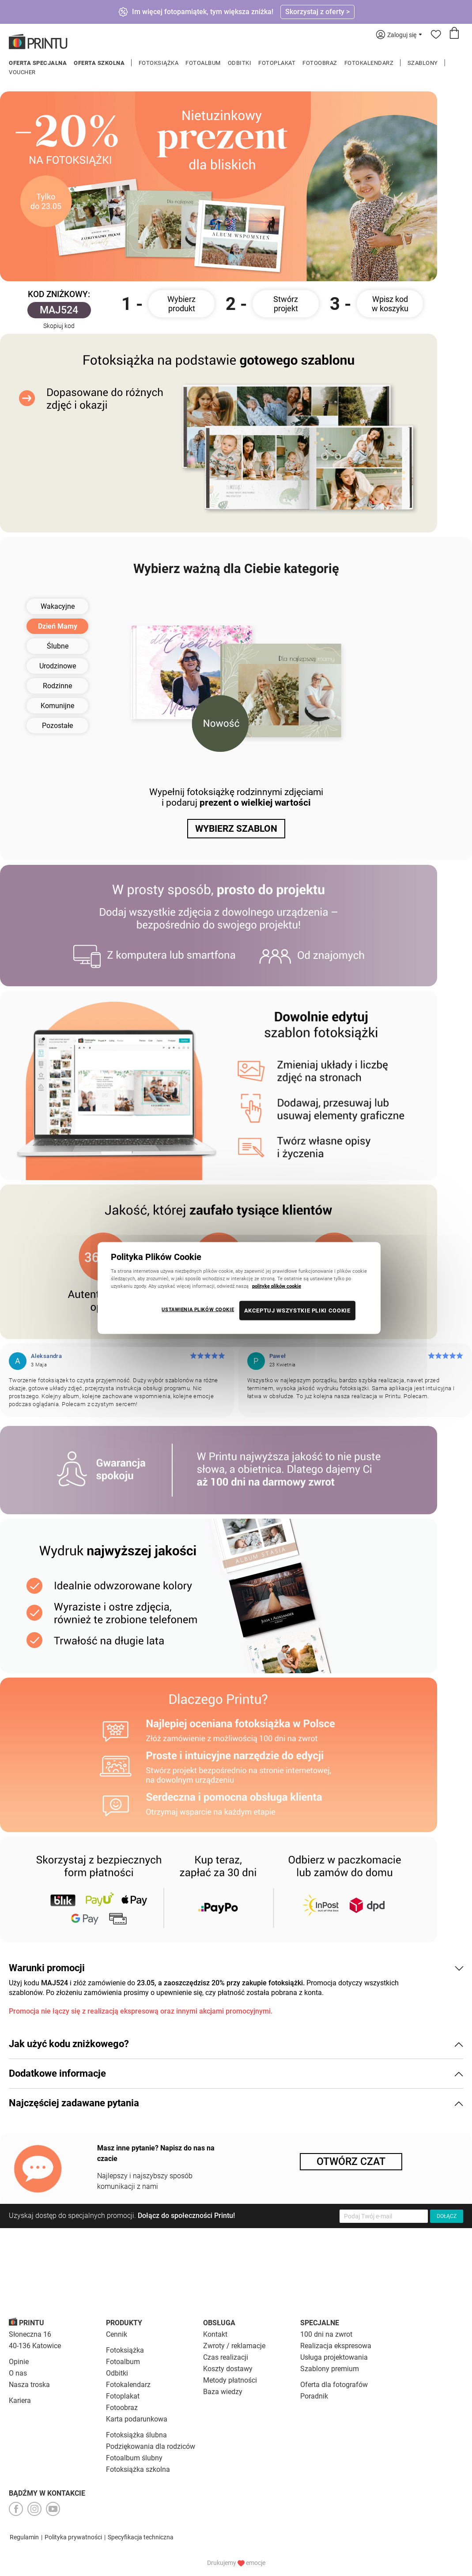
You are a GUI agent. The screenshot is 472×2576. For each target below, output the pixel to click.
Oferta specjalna (38, 63)
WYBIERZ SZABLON (236, 828)
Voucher (22, 72)
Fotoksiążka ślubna (136, 2435)
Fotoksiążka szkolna (138, 2469)
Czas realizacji (225, 2357)
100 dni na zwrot (326, 2334)
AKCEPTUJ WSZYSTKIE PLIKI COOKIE (297, 1310)
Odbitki (240, 63)
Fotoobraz (319, 63)
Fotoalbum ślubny (134, 2458)
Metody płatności (230, 2380)
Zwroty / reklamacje (234, 2346)
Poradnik (314, 2396)
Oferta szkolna (99, 63)
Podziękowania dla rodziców (150, 2446)
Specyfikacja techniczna (141, 2537)
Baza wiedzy (222, 2391)
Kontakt (215, 2334)
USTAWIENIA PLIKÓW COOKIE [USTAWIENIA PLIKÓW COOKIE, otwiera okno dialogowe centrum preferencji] (198, 1309)
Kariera (20, 2400)
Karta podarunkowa (136, 2419)
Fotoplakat (276, 63)
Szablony (423, 63)
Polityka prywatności (73, 2537)
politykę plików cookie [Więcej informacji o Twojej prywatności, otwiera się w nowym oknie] (276, 1286)
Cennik (116, 2334)
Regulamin (24, 2537)
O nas (18, 2373)
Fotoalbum (203, 63)
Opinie (19, 2361)
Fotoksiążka (159, 63)
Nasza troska (29, 2384)
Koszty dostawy (228, 2369)
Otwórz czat (351, 2162)
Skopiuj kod (59, 325)
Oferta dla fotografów (334, 2384)
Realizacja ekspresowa (335, 2346)
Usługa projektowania (334, 2357)
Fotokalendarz (369, 63)
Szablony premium (329, 2369)
